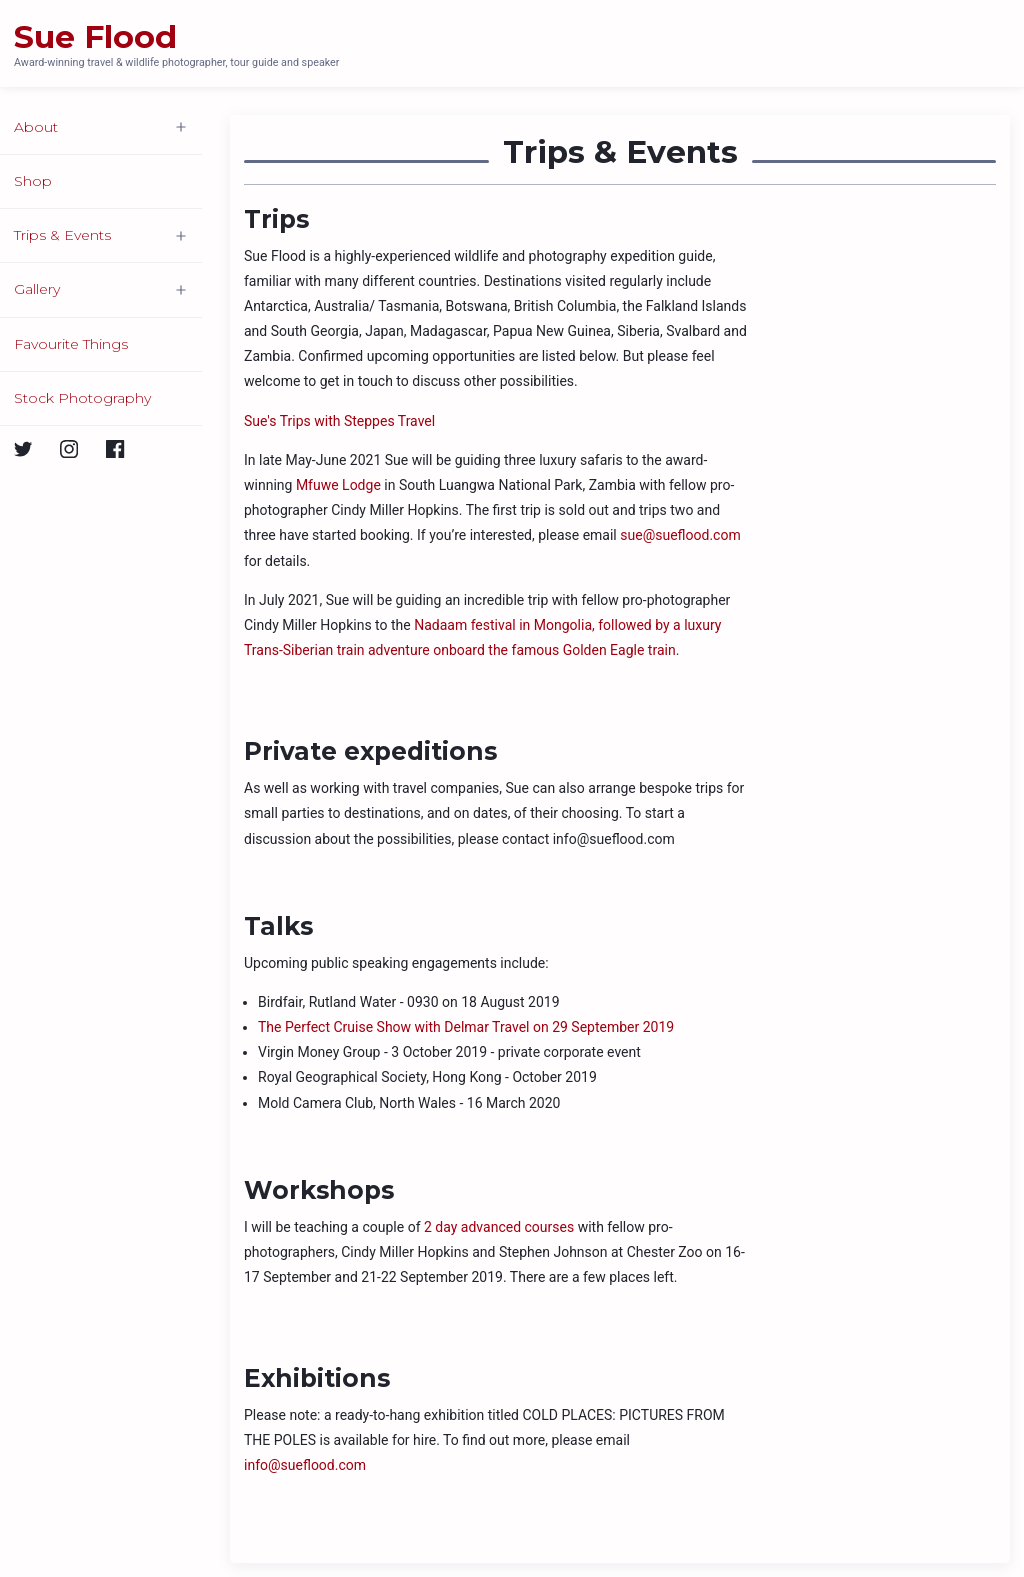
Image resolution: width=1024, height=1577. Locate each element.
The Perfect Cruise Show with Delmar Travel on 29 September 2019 (466, 1027)
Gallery (37, 289)
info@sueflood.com (305, 1465)
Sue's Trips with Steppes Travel (339, 421)
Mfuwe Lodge (338, 485)
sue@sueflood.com (680, 535)
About (36, 127)
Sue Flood (95, 38)
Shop (33, 181)
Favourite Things (71, 344)
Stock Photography (82, 398)
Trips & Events (62, 235)
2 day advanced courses (499, 1227)
